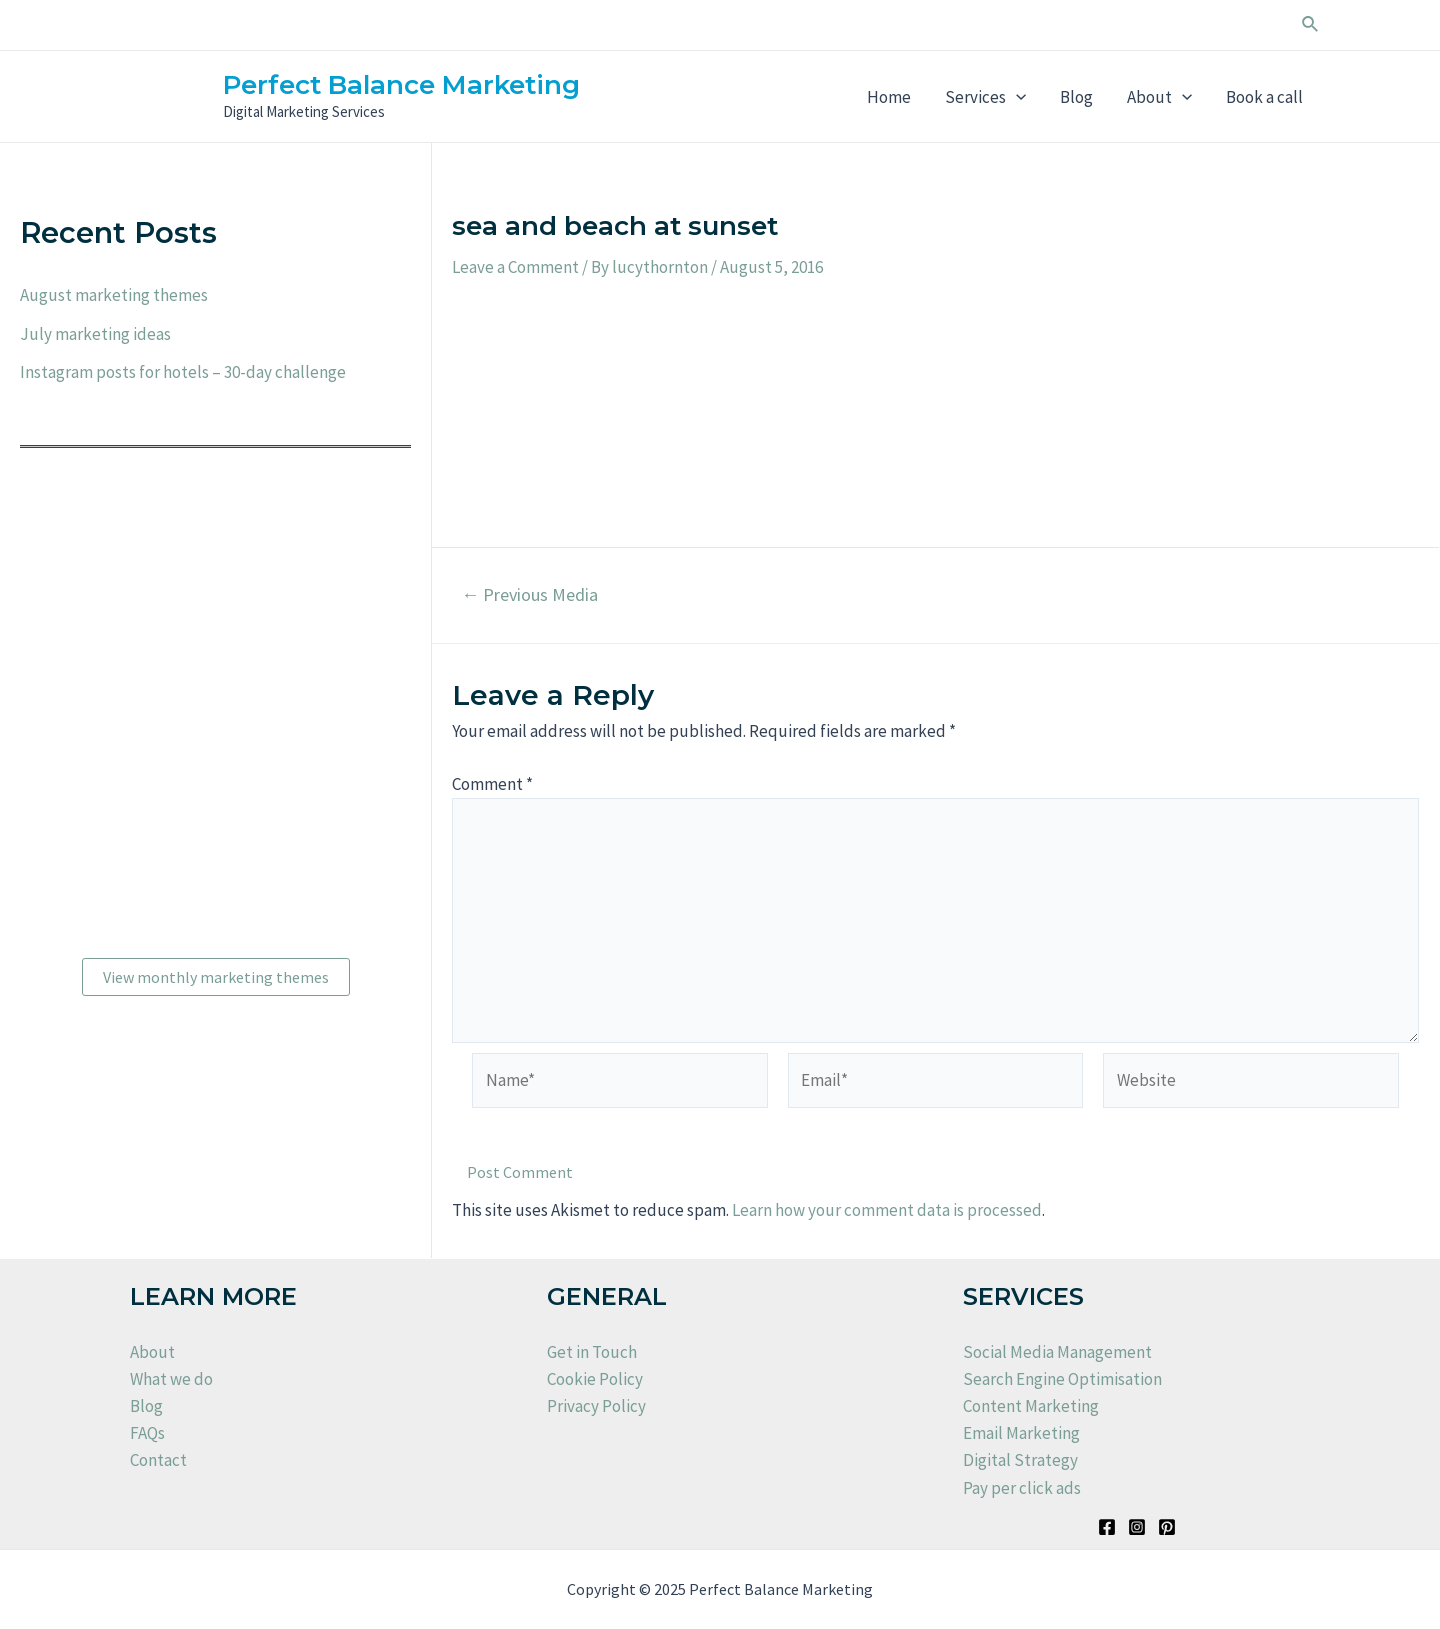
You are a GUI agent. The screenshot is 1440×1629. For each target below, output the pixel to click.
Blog (1076, 97)
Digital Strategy (1020, 1460)
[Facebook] (1107, 1527)
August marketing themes (114, 295)
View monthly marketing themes (216, 977)
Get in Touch (592, 1352)
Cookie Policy (595, 1379)
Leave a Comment (515, 267)
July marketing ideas (95, 334)
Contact (158, 1460)
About (1159, 97)
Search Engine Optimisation (1062, 1379)
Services (985, 97)
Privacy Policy (596, 1406)
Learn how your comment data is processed (887, 1210)
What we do (171, 1379)
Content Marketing (1031, 1406)
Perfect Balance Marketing (401, 85)
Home (889, 97)
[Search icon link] (1311, 25)
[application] (1016, 97)
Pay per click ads (1022, 1488)
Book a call (1264, 97)
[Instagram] (1137, 1527)
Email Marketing (1021, 1433)
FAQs (147, 1433)
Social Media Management (1057, 1352)
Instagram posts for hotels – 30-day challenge (183, 372)
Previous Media (529, 595)
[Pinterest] (1167, 1527)
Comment (492, 784)
